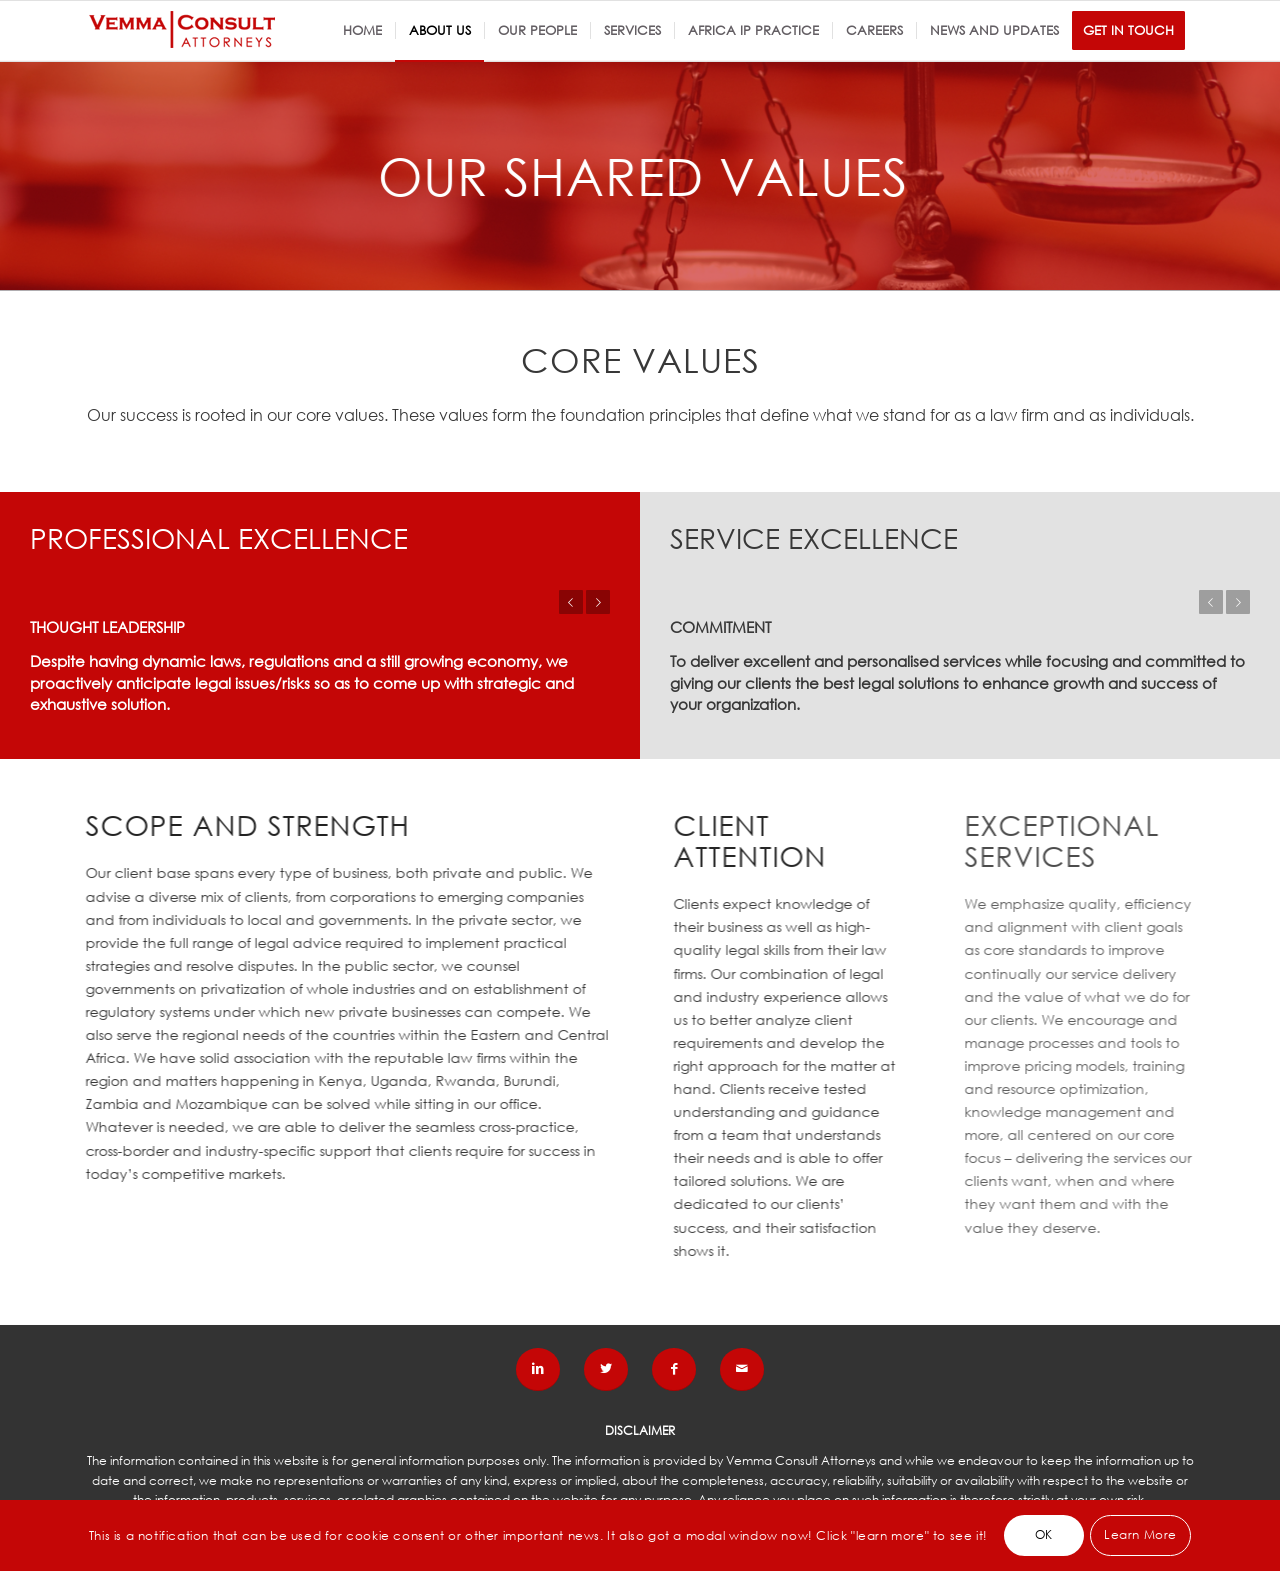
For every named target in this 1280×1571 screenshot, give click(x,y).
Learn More (1140, 1534)
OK (1044, 1534)
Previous (571, 602)
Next (598, 602)
